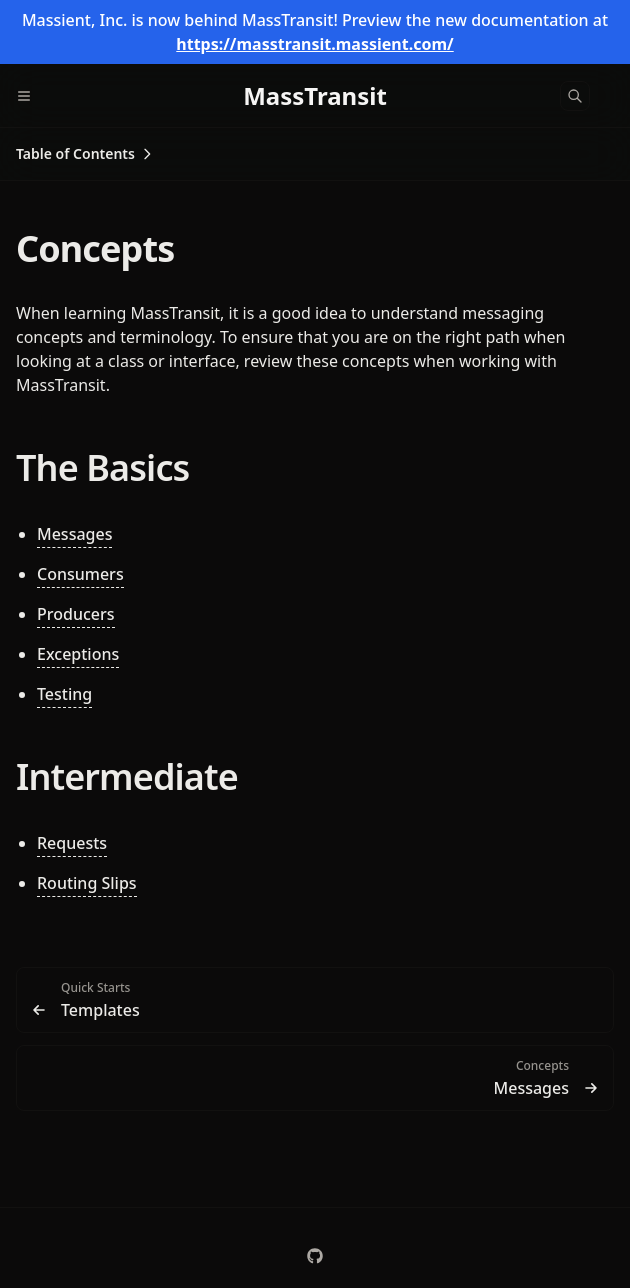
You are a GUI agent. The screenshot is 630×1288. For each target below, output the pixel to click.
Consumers (80, 574)
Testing (64, 694)
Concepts (95, 248)
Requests (72, 843)
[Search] (575, 96)
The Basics (102, 467)
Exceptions (78, 654)
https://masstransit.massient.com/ (314, 44)
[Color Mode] (614, 96)
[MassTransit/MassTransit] (315, 1256)
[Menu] (32, 96)
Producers (76, 614)
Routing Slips (87, 883)
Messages (74, 534)
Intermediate (127, 776)
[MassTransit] (315, 96)
